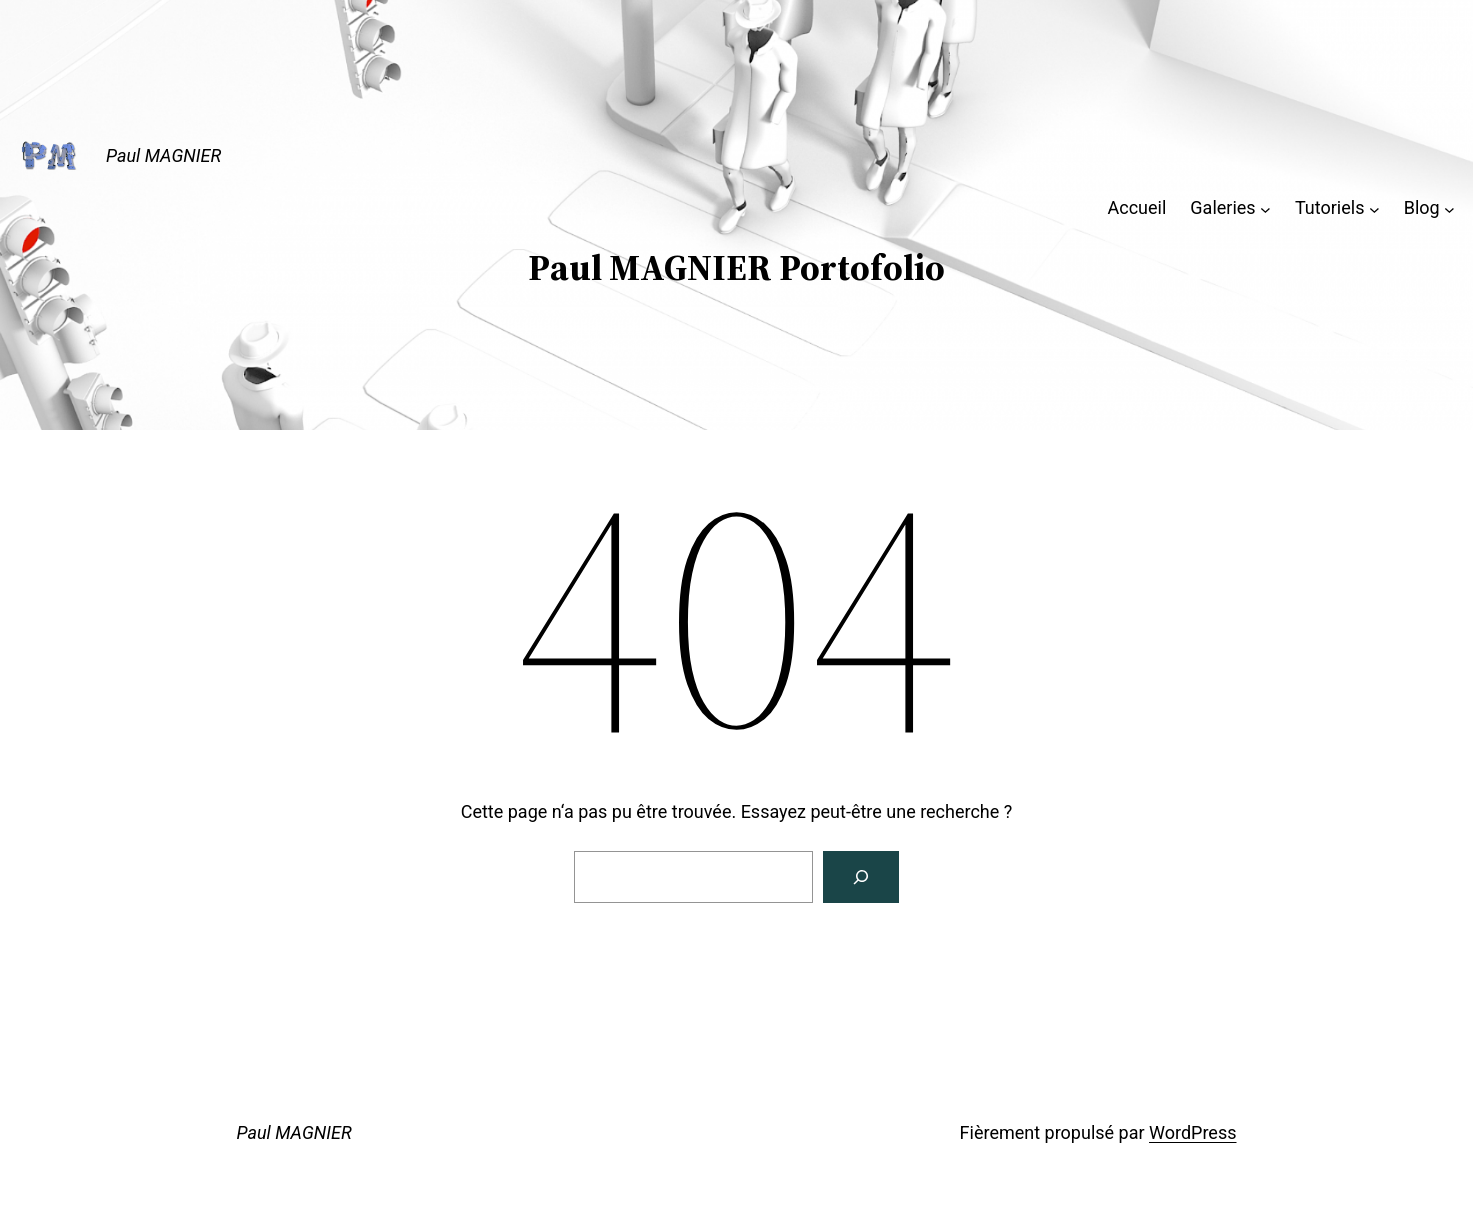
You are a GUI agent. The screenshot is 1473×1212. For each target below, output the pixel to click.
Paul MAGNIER (163, 155)
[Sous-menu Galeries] (1265, 208)
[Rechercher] (861, 877)
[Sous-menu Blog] (1449, 208)
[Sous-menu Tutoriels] (1374, 208)
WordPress (1192, 1132)
